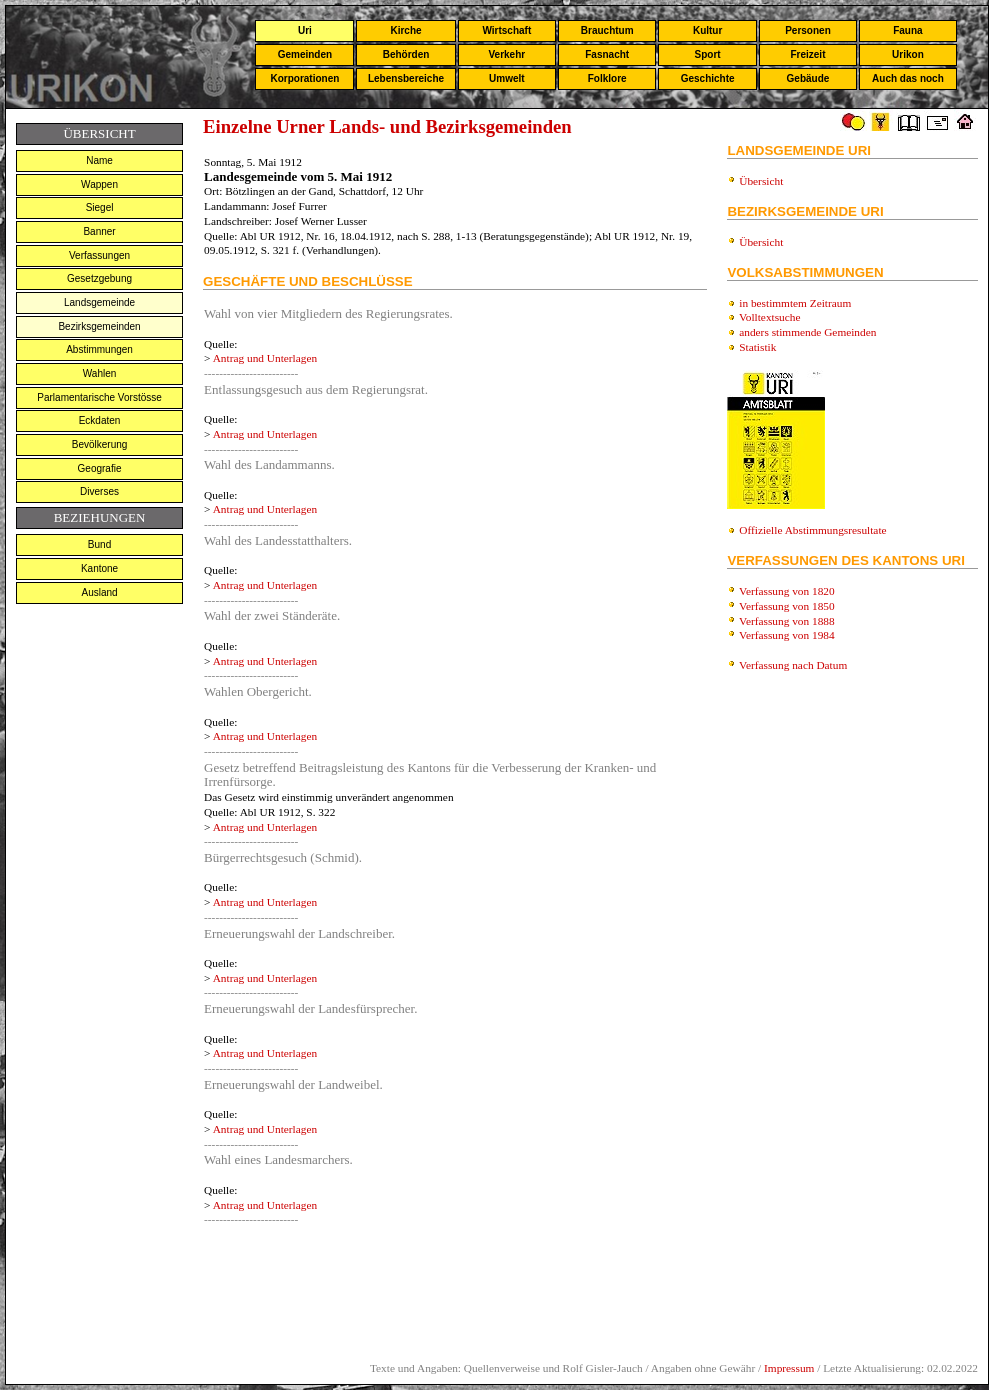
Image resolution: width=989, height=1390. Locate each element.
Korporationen (304, 78)
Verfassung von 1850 (787, 606)
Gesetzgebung (99, 278)
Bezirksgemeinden (99, 326)
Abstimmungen (99, 349)
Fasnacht (607, 54)
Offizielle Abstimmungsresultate (812, 530)
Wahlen (100, 373)
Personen (808, 30)
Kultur (707, 30)
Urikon (908, 54)
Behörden (406, 54)
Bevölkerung (100, 444)
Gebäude (808, 78)
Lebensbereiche (406, 78)
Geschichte (708, 78)
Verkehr (506, 54)
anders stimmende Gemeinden (807, 332)
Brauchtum (607, 30)
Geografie (100, 468)
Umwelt (507, 78)
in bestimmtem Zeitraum (795, 303)
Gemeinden (305, 54)
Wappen (99, 184)
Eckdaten (100, 420)
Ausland (99, 592)
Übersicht (761, 181)
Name (99, 160)
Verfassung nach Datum (793, 665)
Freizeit (807, 54)
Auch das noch (908, 78)
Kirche (405, 30)
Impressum (789, 1368)
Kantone (99, 568)
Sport (708, 54)
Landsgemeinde (99, 302)
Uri (305, 30)
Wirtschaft (506, 30)
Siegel (100, 207)
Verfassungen (99, 255)
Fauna (907, 30)
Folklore (607, 78)
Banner (99, 231)
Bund (99, 544)
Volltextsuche (769, 317)
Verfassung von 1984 (787, 635)
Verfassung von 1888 (787, 621)
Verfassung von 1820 (787, 591)
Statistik (757, 347)
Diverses (99, 491)
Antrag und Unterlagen (265, 358)
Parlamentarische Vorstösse (99, 397)
